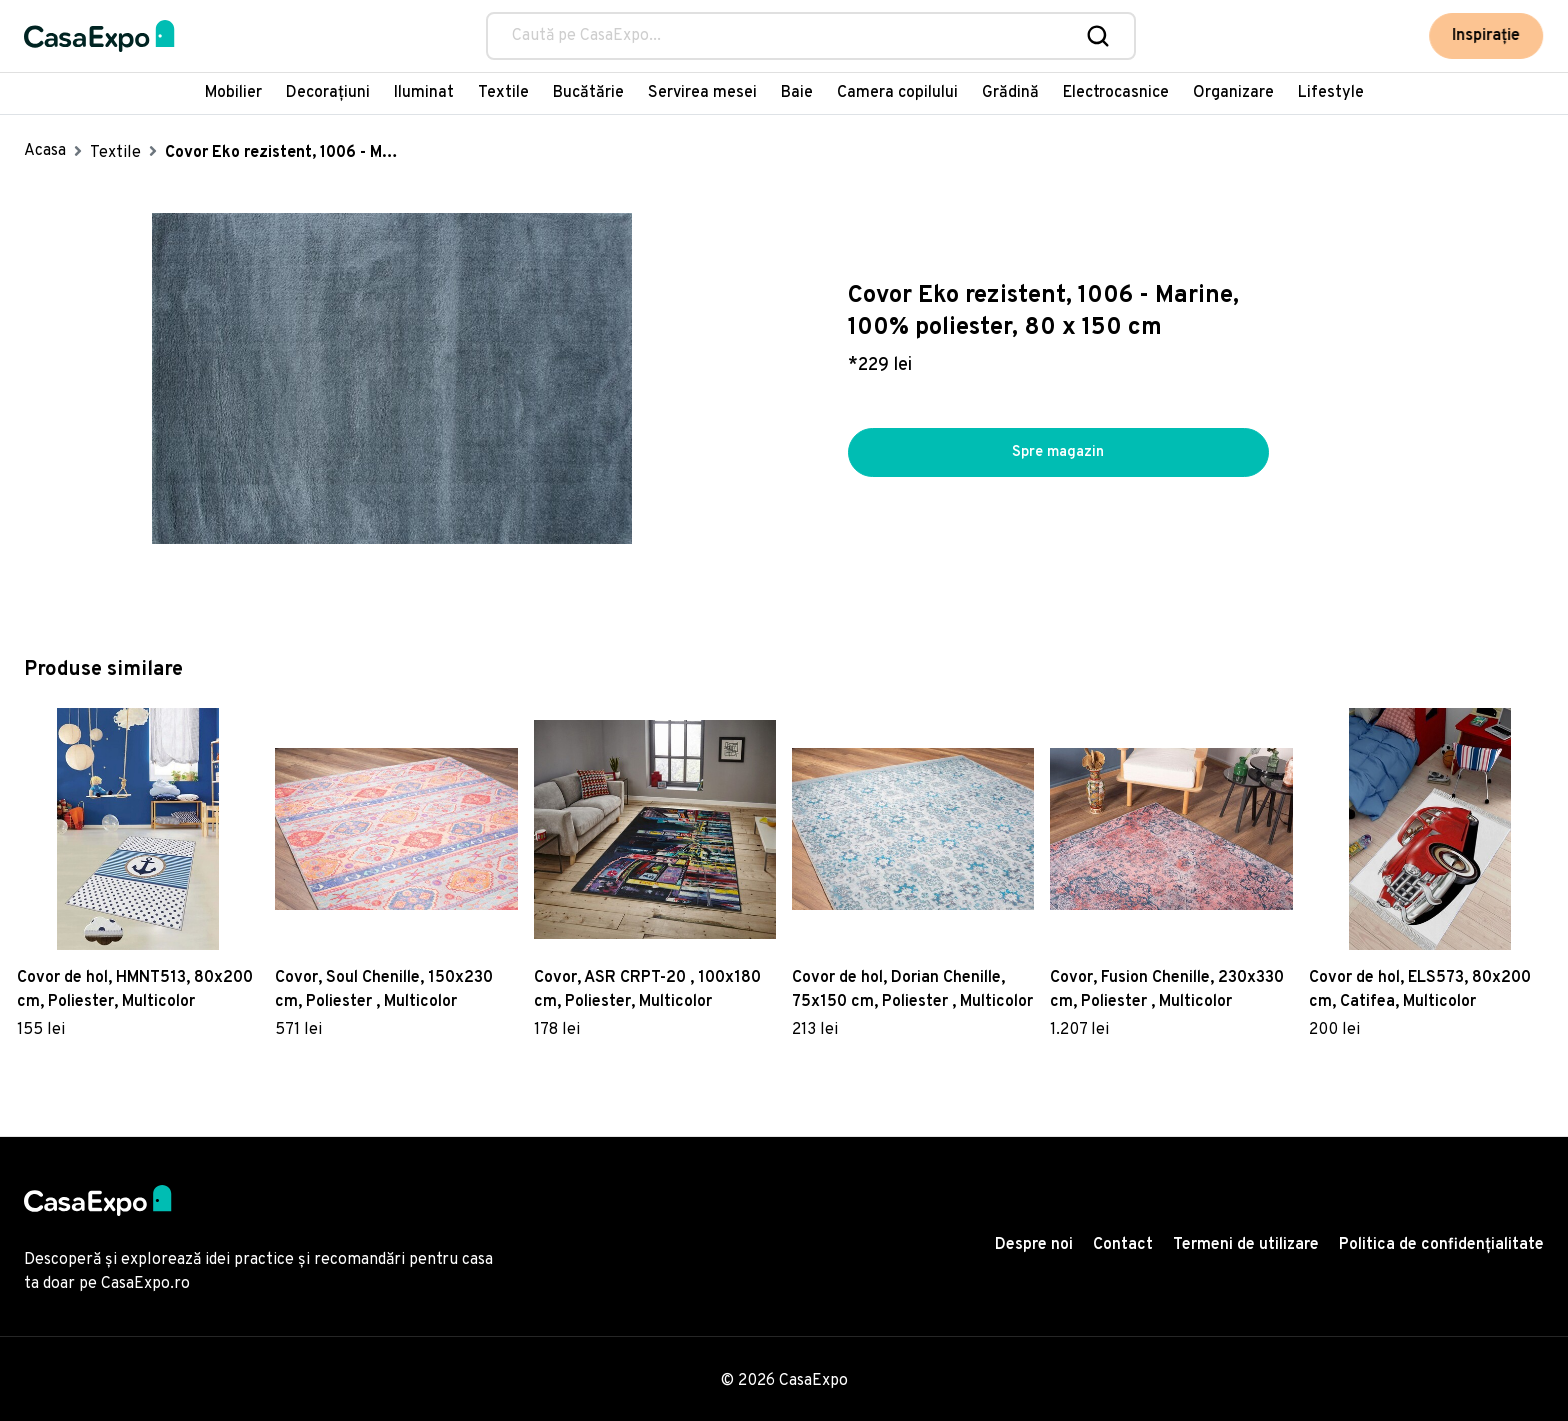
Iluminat (424, 93)
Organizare (1233, 93)
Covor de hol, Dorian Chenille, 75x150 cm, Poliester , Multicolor (912, 990)
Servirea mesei (702, 93)
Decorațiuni (328, 93)
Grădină (1010, 93)
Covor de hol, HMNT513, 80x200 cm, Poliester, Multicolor (135, 990)
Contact (1123, 1245)
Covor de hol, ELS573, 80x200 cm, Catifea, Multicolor (1420, 990)
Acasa (45, 151)
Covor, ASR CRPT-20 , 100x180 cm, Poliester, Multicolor (647, 990)
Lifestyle (1331, 93)
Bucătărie (588, 93)
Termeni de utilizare (1246, 1245)
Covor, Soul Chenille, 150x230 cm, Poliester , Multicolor (384, 990)
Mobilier (233, 93)
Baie (797, 93)
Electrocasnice (1116, 93)
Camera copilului (897, 93)
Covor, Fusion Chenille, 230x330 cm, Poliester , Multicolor (1167, 990)
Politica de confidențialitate (1441, 1245)
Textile (503, 93)
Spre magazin (1058, 453)
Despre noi (1034, 1245)
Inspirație (1487, 36)
